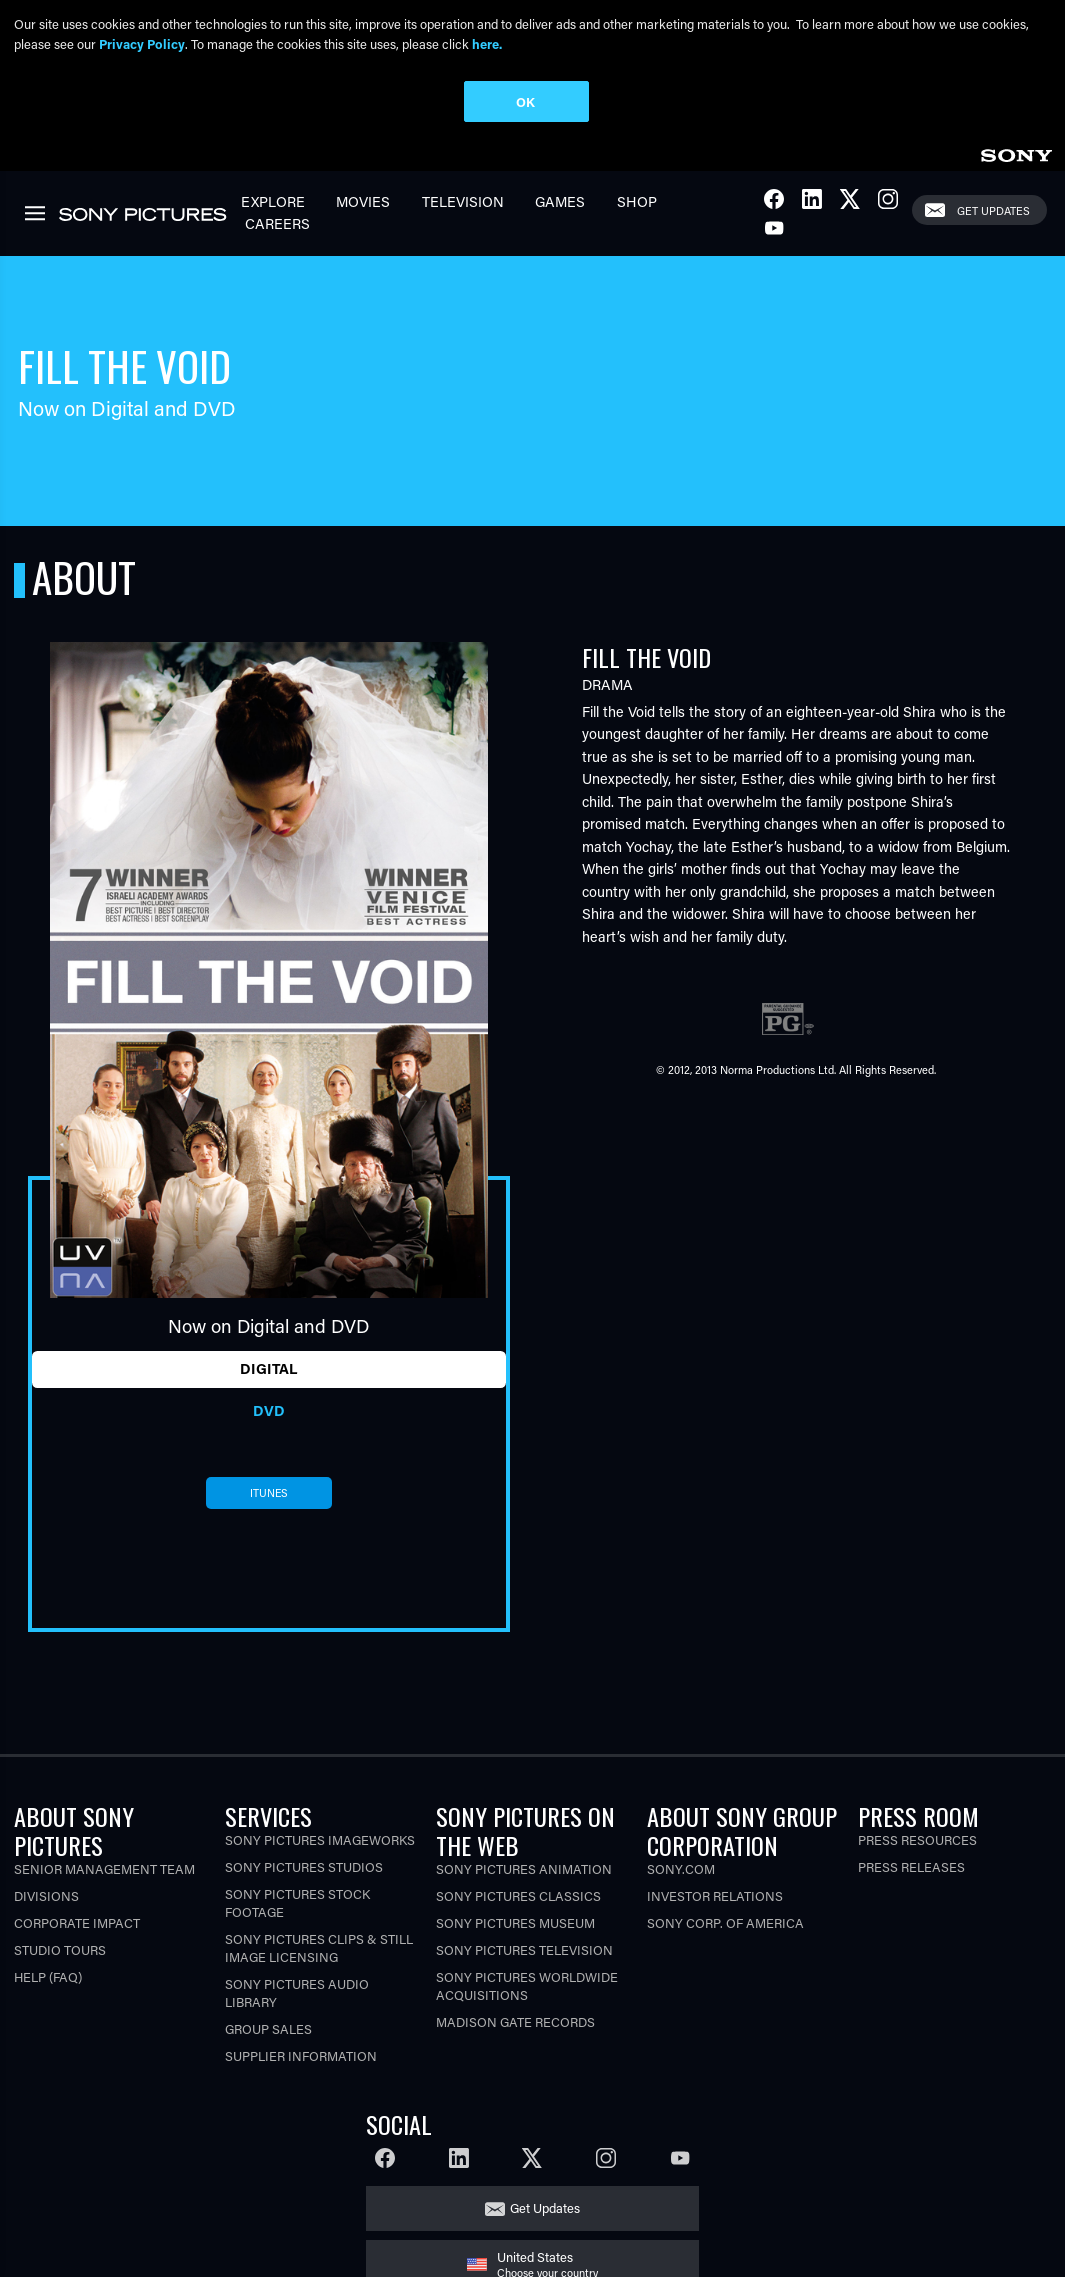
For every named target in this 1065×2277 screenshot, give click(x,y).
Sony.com (681, 1868)
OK (525, 101)
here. (487, 43)
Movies (363, 200)
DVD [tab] (269, 1409)
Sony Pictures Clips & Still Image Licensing (319, 1947)
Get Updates (993, 209)
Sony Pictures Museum (515, 1922)
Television (463, 200)
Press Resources (917, 1839)
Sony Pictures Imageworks (320, 1839)
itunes (269, 1492)
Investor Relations (715, 1895)
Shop (637, 200)
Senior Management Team (104, 1868)
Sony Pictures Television (524, 1949)
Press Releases (911, 1866)
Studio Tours (60, 1949)
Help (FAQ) (48, 1976)
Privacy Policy (142, 43)
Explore (273, 200)
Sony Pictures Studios (304, 1866)
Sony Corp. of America (725, 1922)
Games (560, 200)
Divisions (46, 1895)
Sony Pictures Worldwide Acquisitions (527, 1985)
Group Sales (268, 2028)
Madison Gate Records (515, 2021)
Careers (277, 223)
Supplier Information (301, 2055)
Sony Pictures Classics (518, 1895)
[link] (1016, 151)
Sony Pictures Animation (524, 1868)
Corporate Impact (77, 1922)
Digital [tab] (268, 1368)
